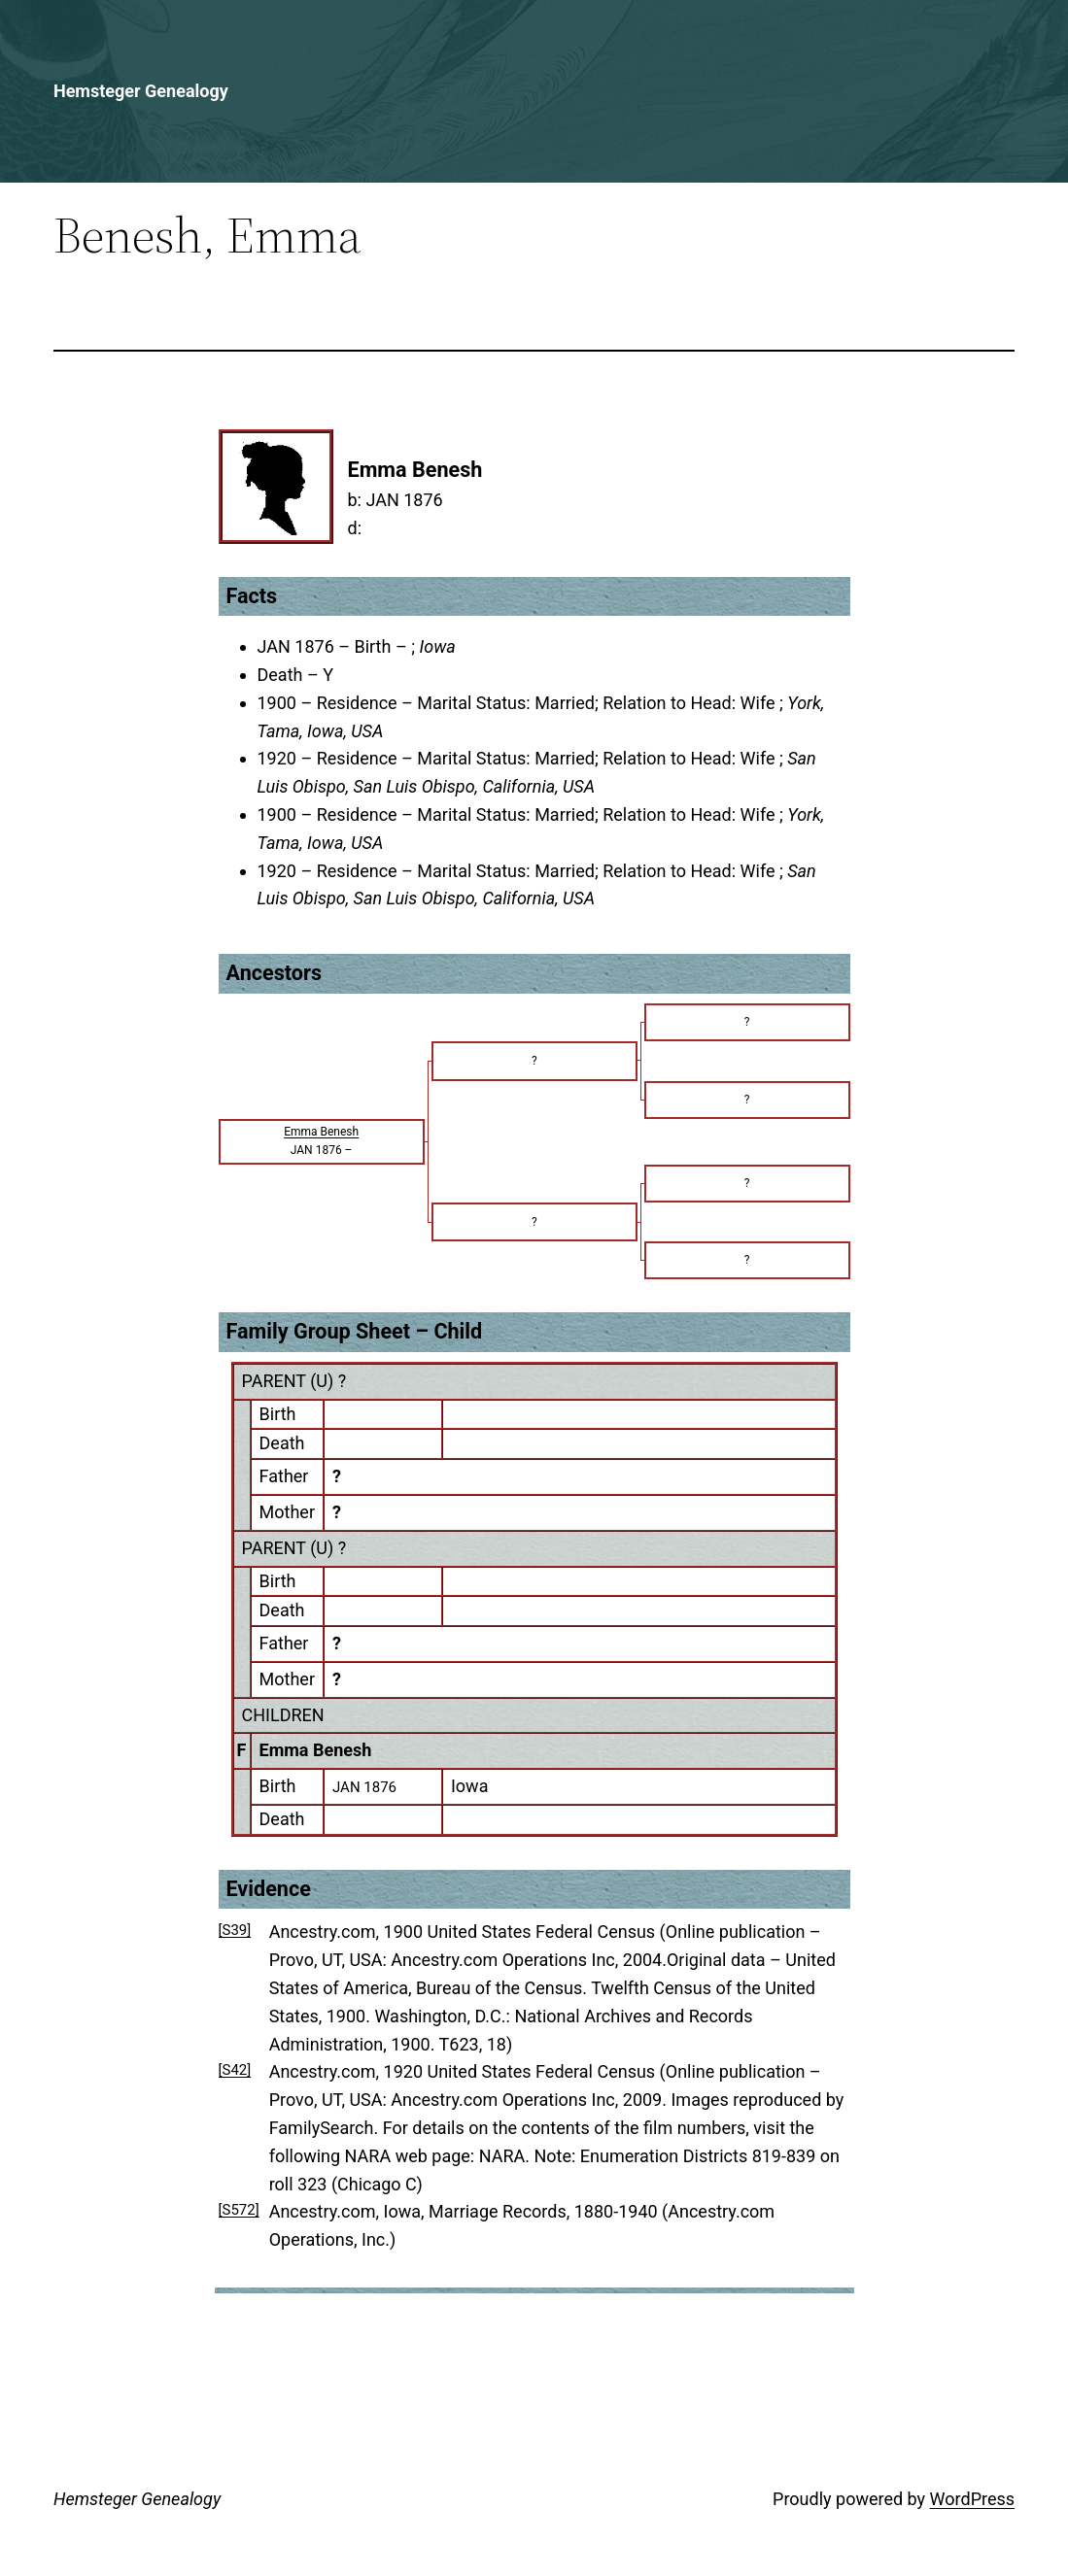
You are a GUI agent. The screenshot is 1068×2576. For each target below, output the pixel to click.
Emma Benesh (315, 1750)
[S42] (235, 2070)
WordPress (972, 2499)
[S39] (235, 1930)
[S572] (239, 2210)
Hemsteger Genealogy (140, 91)
